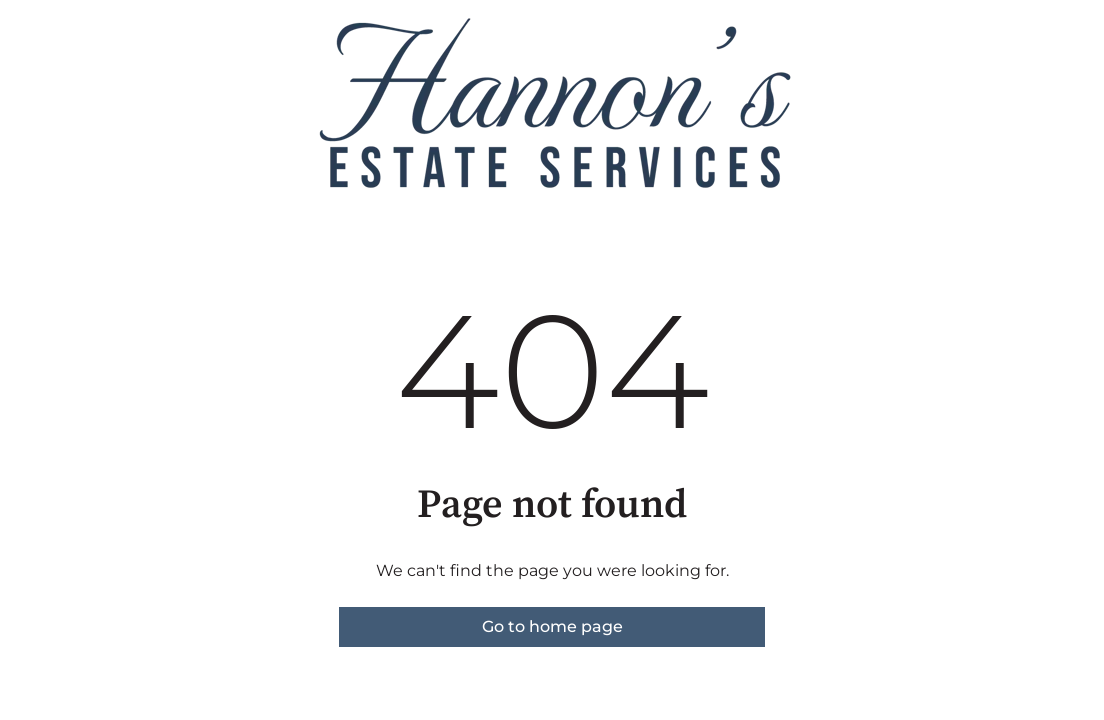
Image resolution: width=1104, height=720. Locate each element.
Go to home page (552, 626)
